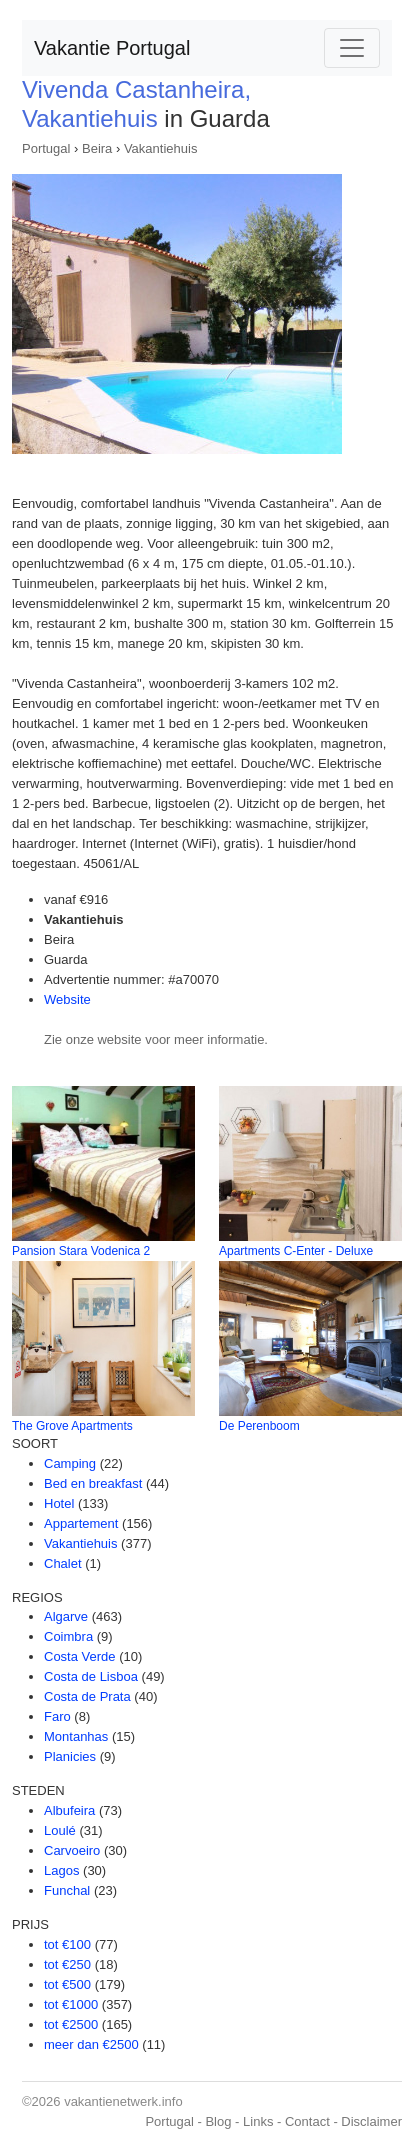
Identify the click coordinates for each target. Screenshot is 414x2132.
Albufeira (69, 1810)
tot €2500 (71, 2024)
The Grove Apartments (72, 1426)
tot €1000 (71, 2004)
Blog (218, 2121)
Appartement (81, 1523)
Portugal (46, 148)
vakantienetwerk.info (123, 2101)
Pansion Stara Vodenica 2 (81, 1251)
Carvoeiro (72, 1850)
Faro (57, 1716)
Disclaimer (371, 2121)
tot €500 (67, 1984)
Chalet (63, 1563)
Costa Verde (80, 1656)
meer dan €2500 (91, 2044)
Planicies (70, 1756)
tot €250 (67, 1964)
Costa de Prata (87, 1696)
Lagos (61, 1870)
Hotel (59, 1503)
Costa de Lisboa (91, 1676)
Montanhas (76, 1736)
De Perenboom (259, 1426)
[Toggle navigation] (352, 48)
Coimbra (68, 1636)
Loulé (60, 1830)
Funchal (67, 1890)
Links (258, 2121)
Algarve (66, 1616)
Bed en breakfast (93, 1483)
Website (67, 999)
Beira (97, 148)
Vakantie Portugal (112, 48)
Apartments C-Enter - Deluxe (296, 1251)
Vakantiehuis (160, 148)
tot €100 (67, 1944)
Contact (307, 2121)
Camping (70, 1463)
